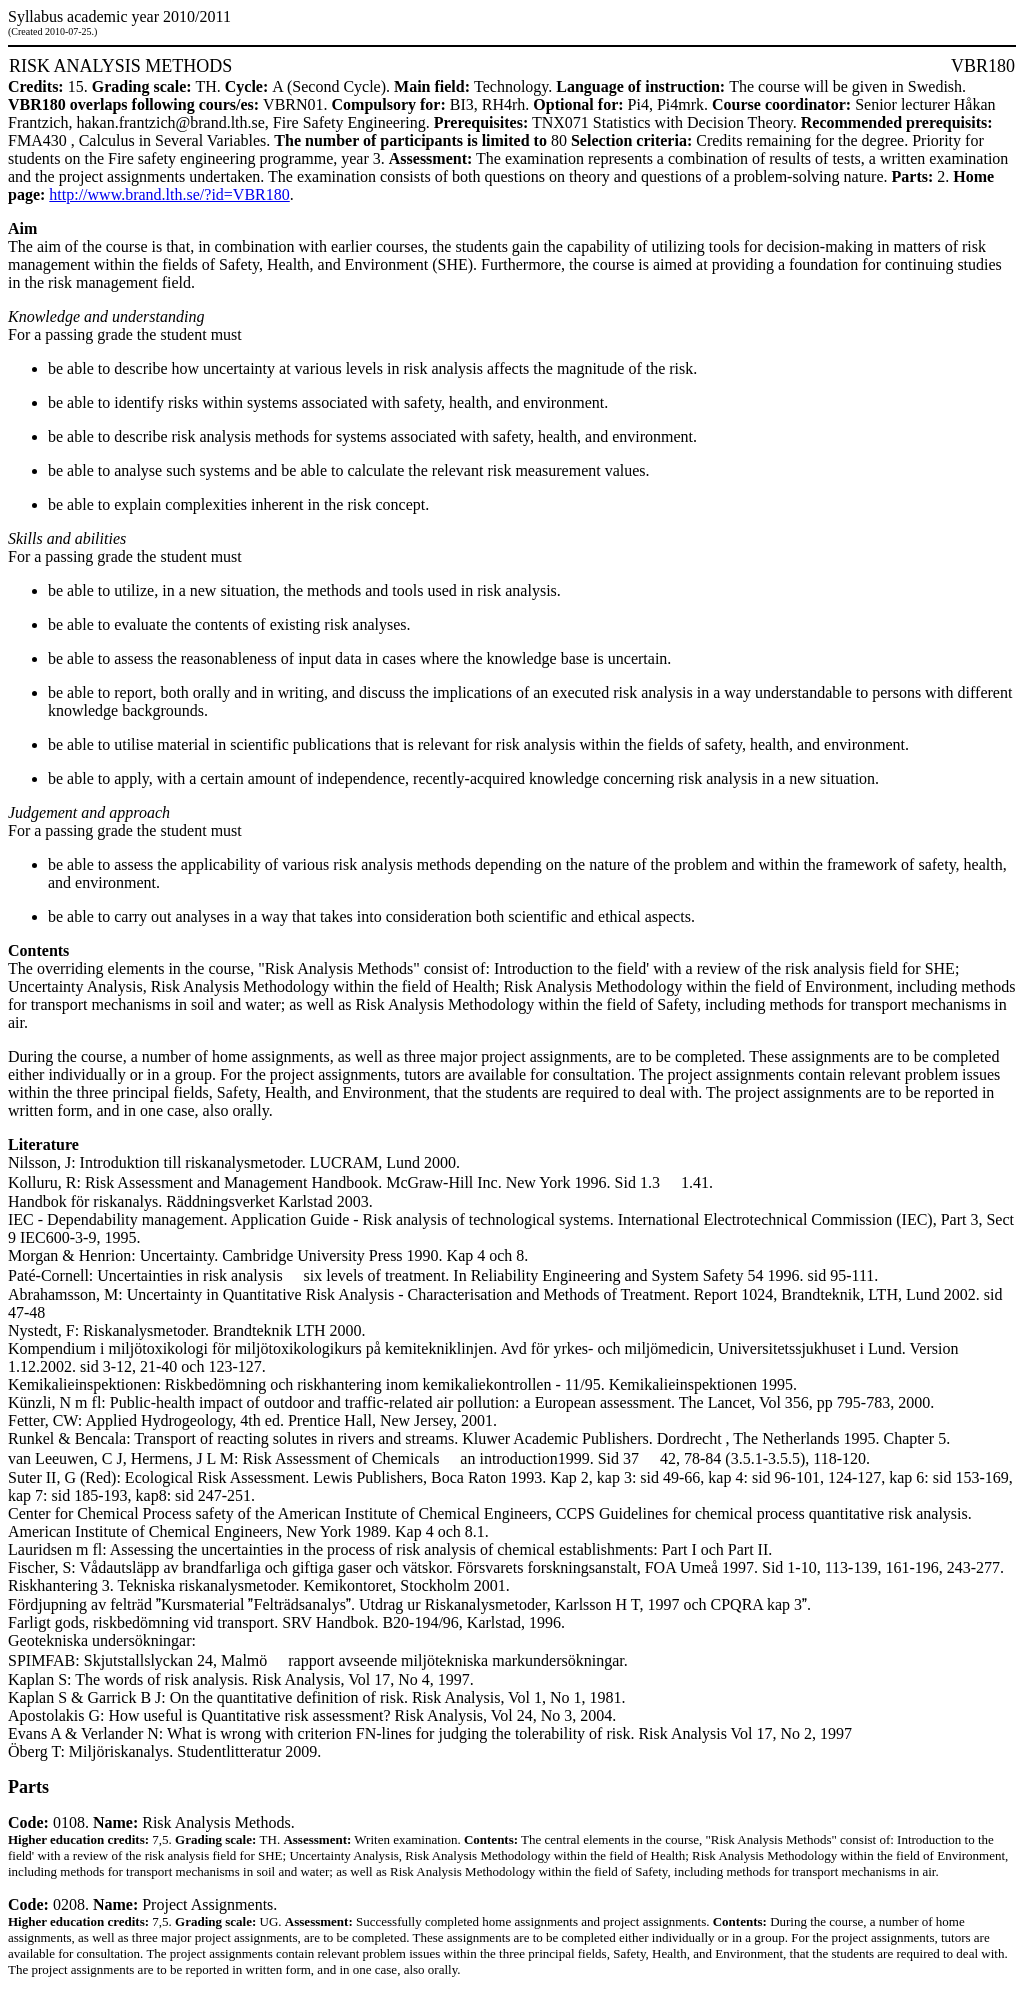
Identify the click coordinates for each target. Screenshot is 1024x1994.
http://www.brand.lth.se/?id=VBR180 (169, 194)
